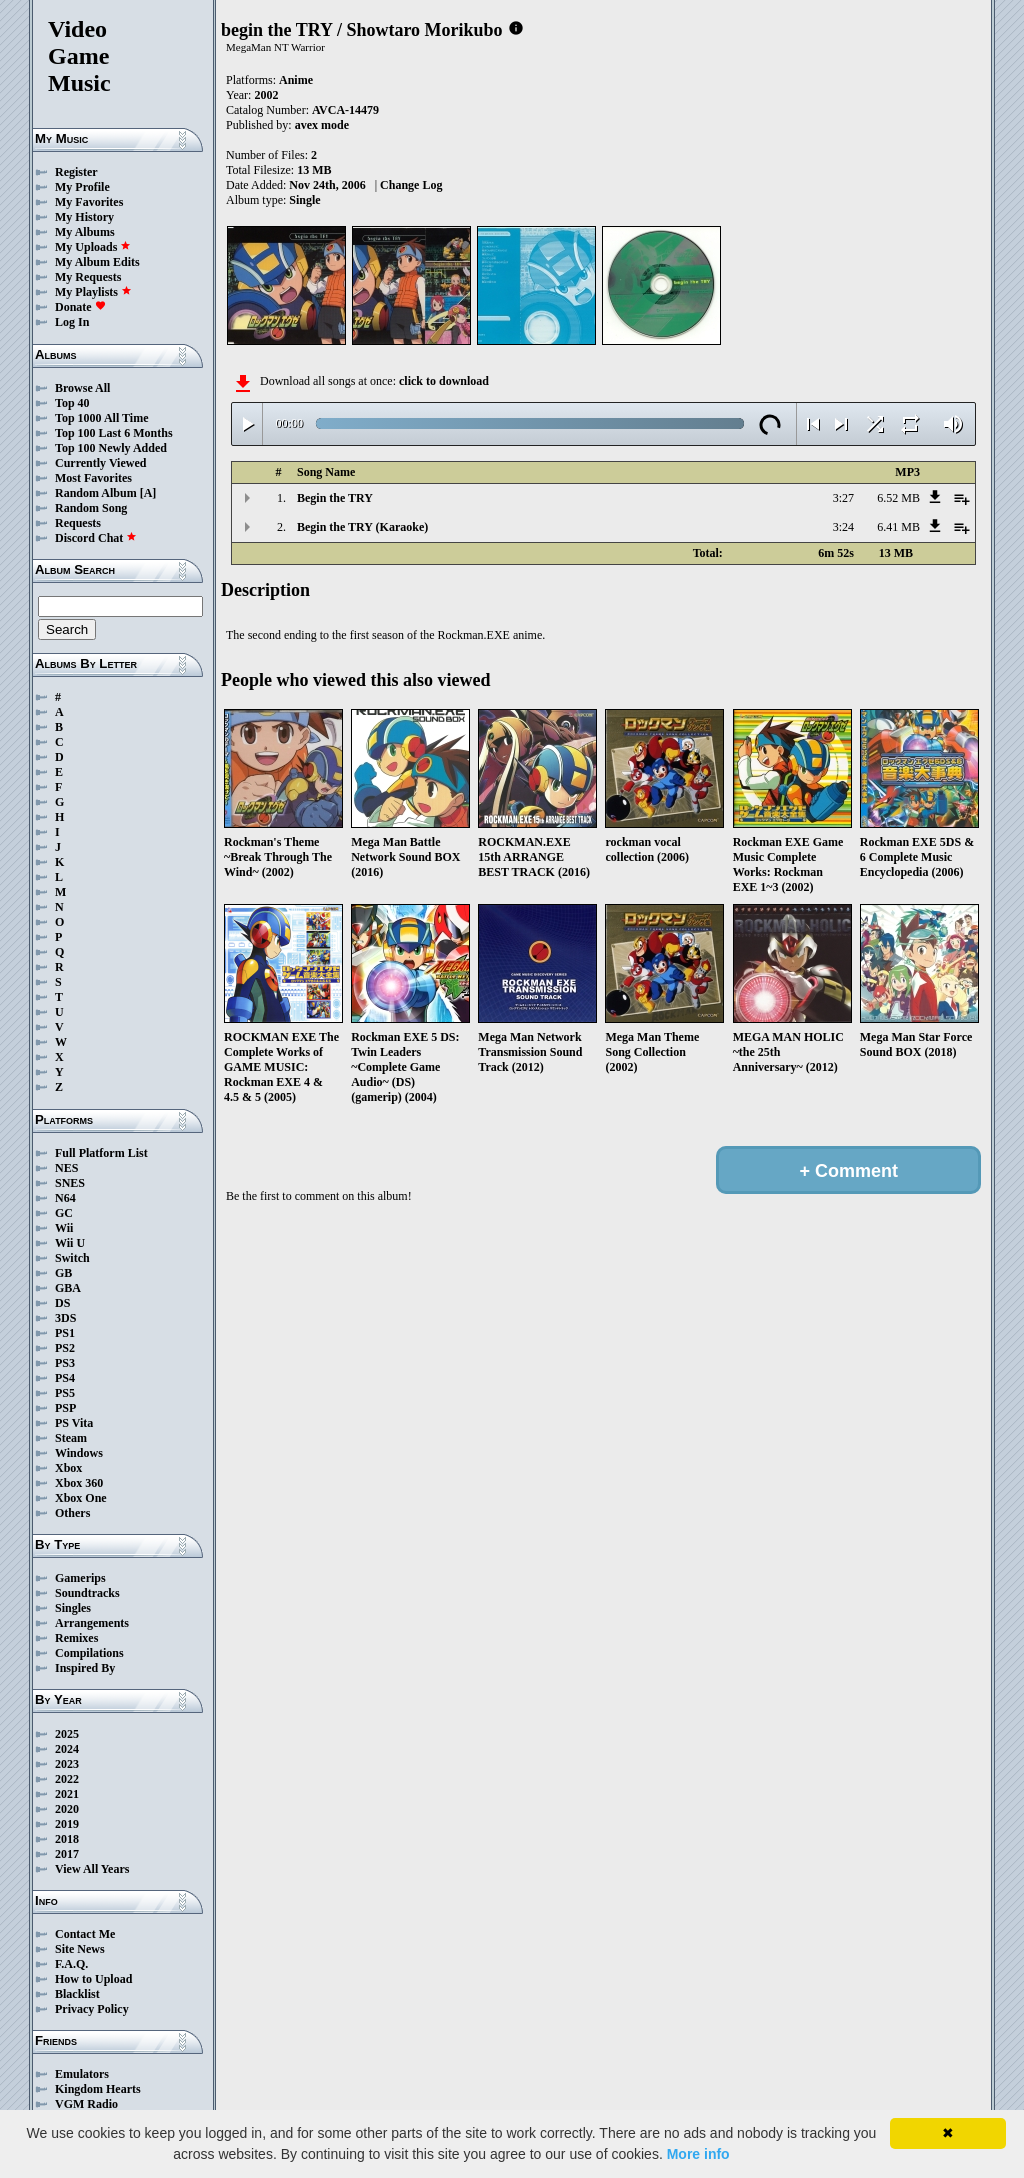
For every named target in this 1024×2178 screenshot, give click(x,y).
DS (62, 1303)
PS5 (65, 1393)
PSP (65, 1408)
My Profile (82, 187)
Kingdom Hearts (98, 2089)
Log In (72, 322)
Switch (72, 1258)
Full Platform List (101, 1153)
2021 (67, 1794)
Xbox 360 (79, 1483)
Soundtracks (87, 1593)
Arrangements (92, 1623)
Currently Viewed (100, 463)
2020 (67, 1809)
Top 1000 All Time (101, 418)
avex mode (322, 125)
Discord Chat (96, 538)
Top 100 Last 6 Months (114, 433)
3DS (65, 1318)
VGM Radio (86, 2104)
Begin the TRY (335, 498)
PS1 (65, 1333)
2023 (67, 1764)
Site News (80, 1949)
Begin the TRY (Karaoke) (362, 527)
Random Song (91, 508)
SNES (70, 1183)
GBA (68, 1288)
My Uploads (93, 247)
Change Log (411, 185)
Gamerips (80, 1578)
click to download (444, 381)
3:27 (843, 498)
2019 (67, 1824)
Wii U (70, 1243)
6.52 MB (898, 498)
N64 (65, 1198)
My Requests (88, 277)
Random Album (96, 493)
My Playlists (93, 292)
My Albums (85, 232)
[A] (148, 493)
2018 (67, 1839)
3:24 (843, 527)
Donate (80, 307)
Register (76, 172)
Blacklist (77, 1994)
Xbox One (81, 1498)
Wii (64, 1228)
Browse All (82, 388)
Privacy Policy (92, 2009)
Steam (71, 1438)
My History (84, 217)
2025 (67, 1734)
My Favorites (89, 202)
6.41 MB (898, 527)
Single (304, 200)
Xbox (68, 1468)
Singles (73, 1608)
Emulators (82, 2074)
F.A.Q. (71, 1964)
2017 (67, 1854)
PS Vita (74, 1423)
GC (64, 1213)
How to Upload (93, 1979)
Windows (79, 1453)
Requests (78, 523)
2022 (67, 1779)
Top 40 (72, 403)
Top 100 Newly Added (111, 448)
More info (698, 2154)
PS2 (65, 1348)
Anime (296, 80)
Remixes (76, 1638)
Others (72, 1513)
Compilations (89, 1653)
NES (66, 1168)
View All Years (92, 1869)
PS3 (65, 1363)
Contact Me (85, 1934)
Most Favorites (93, 478)
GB (63, 1273)
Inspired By (85, 1668)
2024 (67, 1749)
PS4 (65, 1378)
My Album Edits (97, 262)
